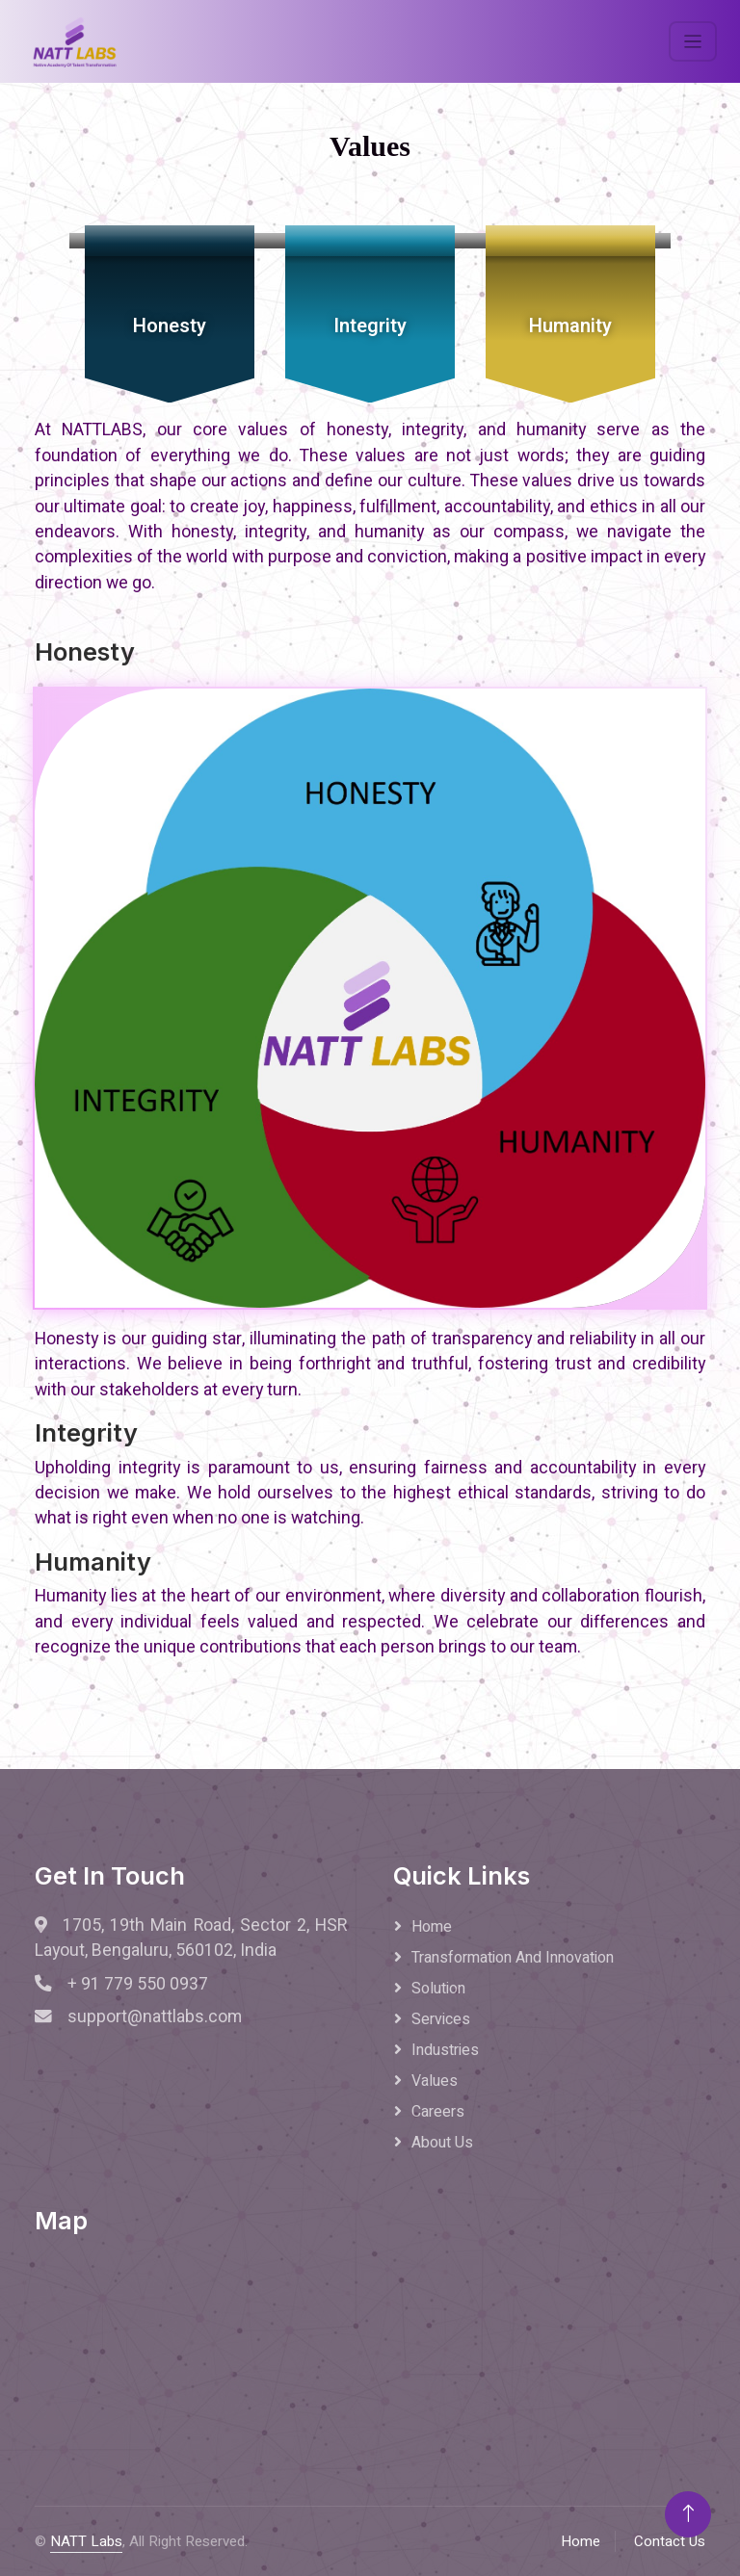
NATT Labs (86, 2541)
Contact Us (669, 2541)
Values (434, 2081)
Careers (437, 2111)
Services (440, 2019)
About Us (442, 2142)
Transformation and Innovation (512, 1957)
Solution (438, 1988)
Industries (445, 2050)
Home (431, 1927)
